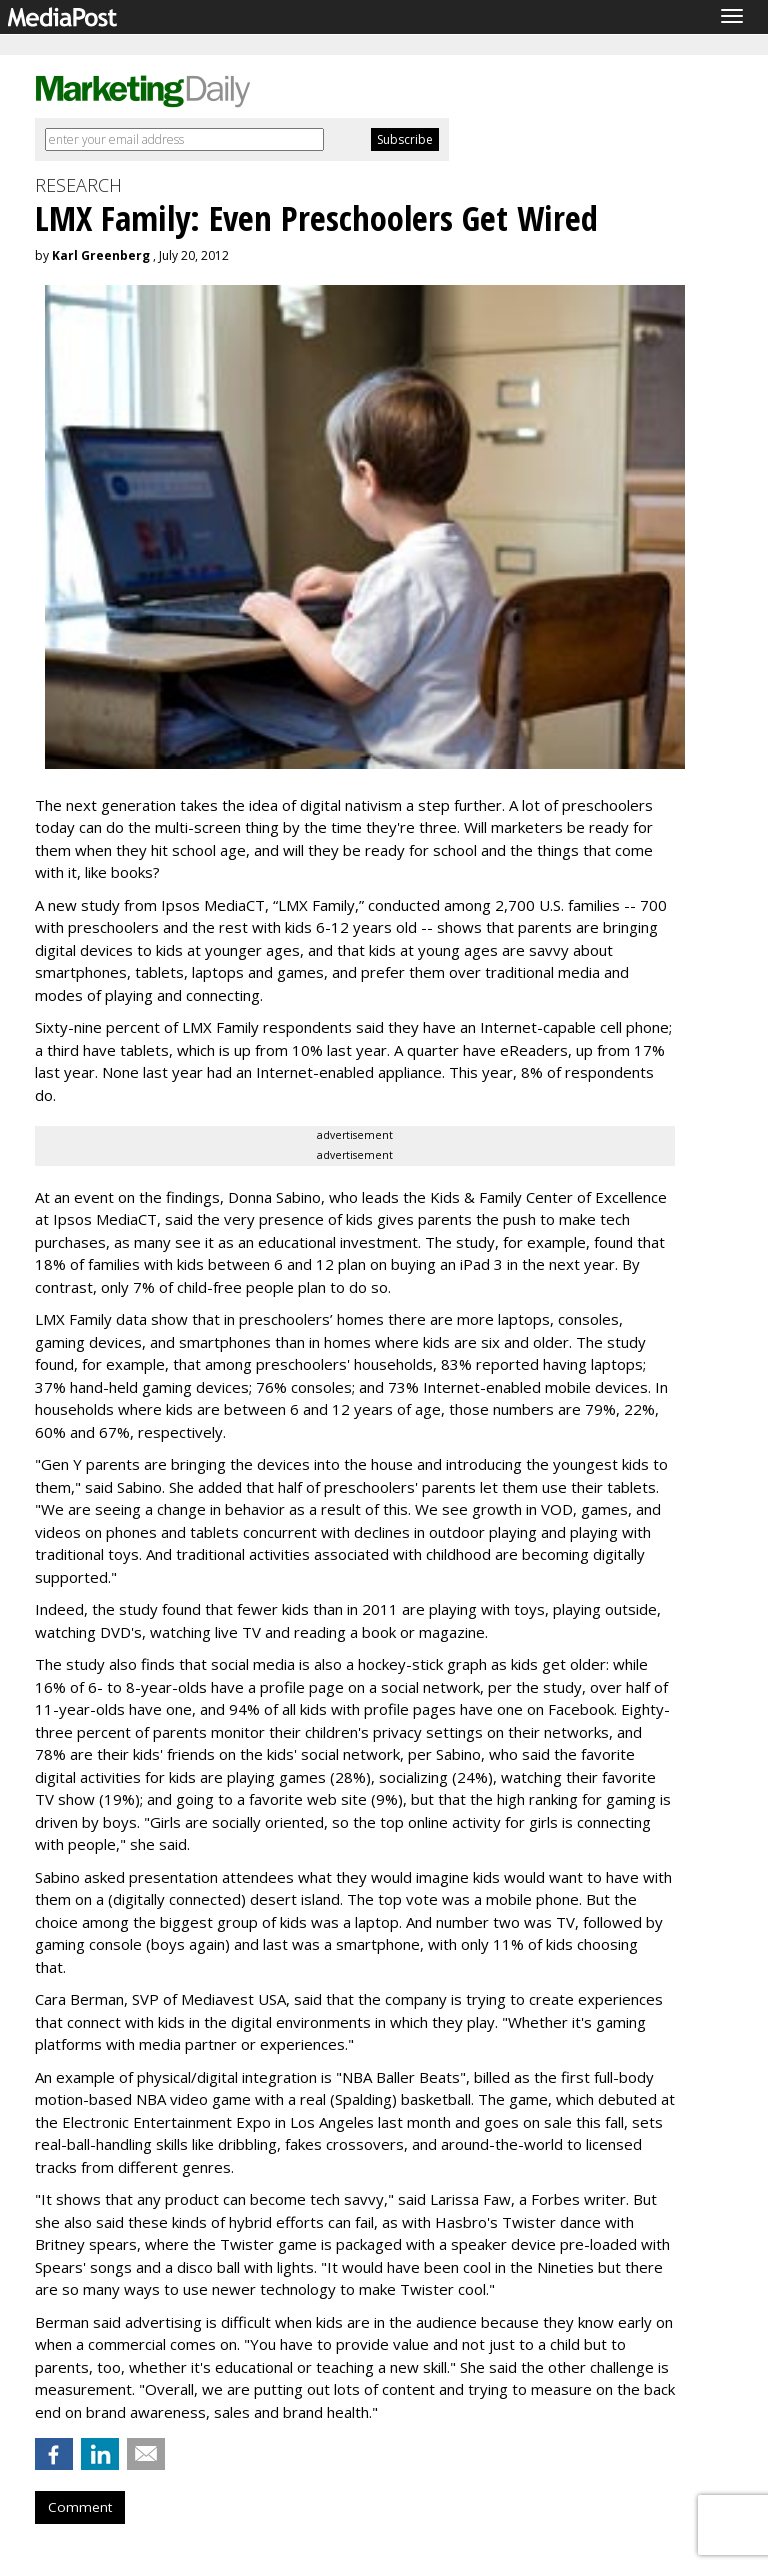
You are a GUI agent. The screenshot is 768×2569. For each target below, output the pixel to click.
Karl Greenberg (101, 255)
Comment (80, 2507)
